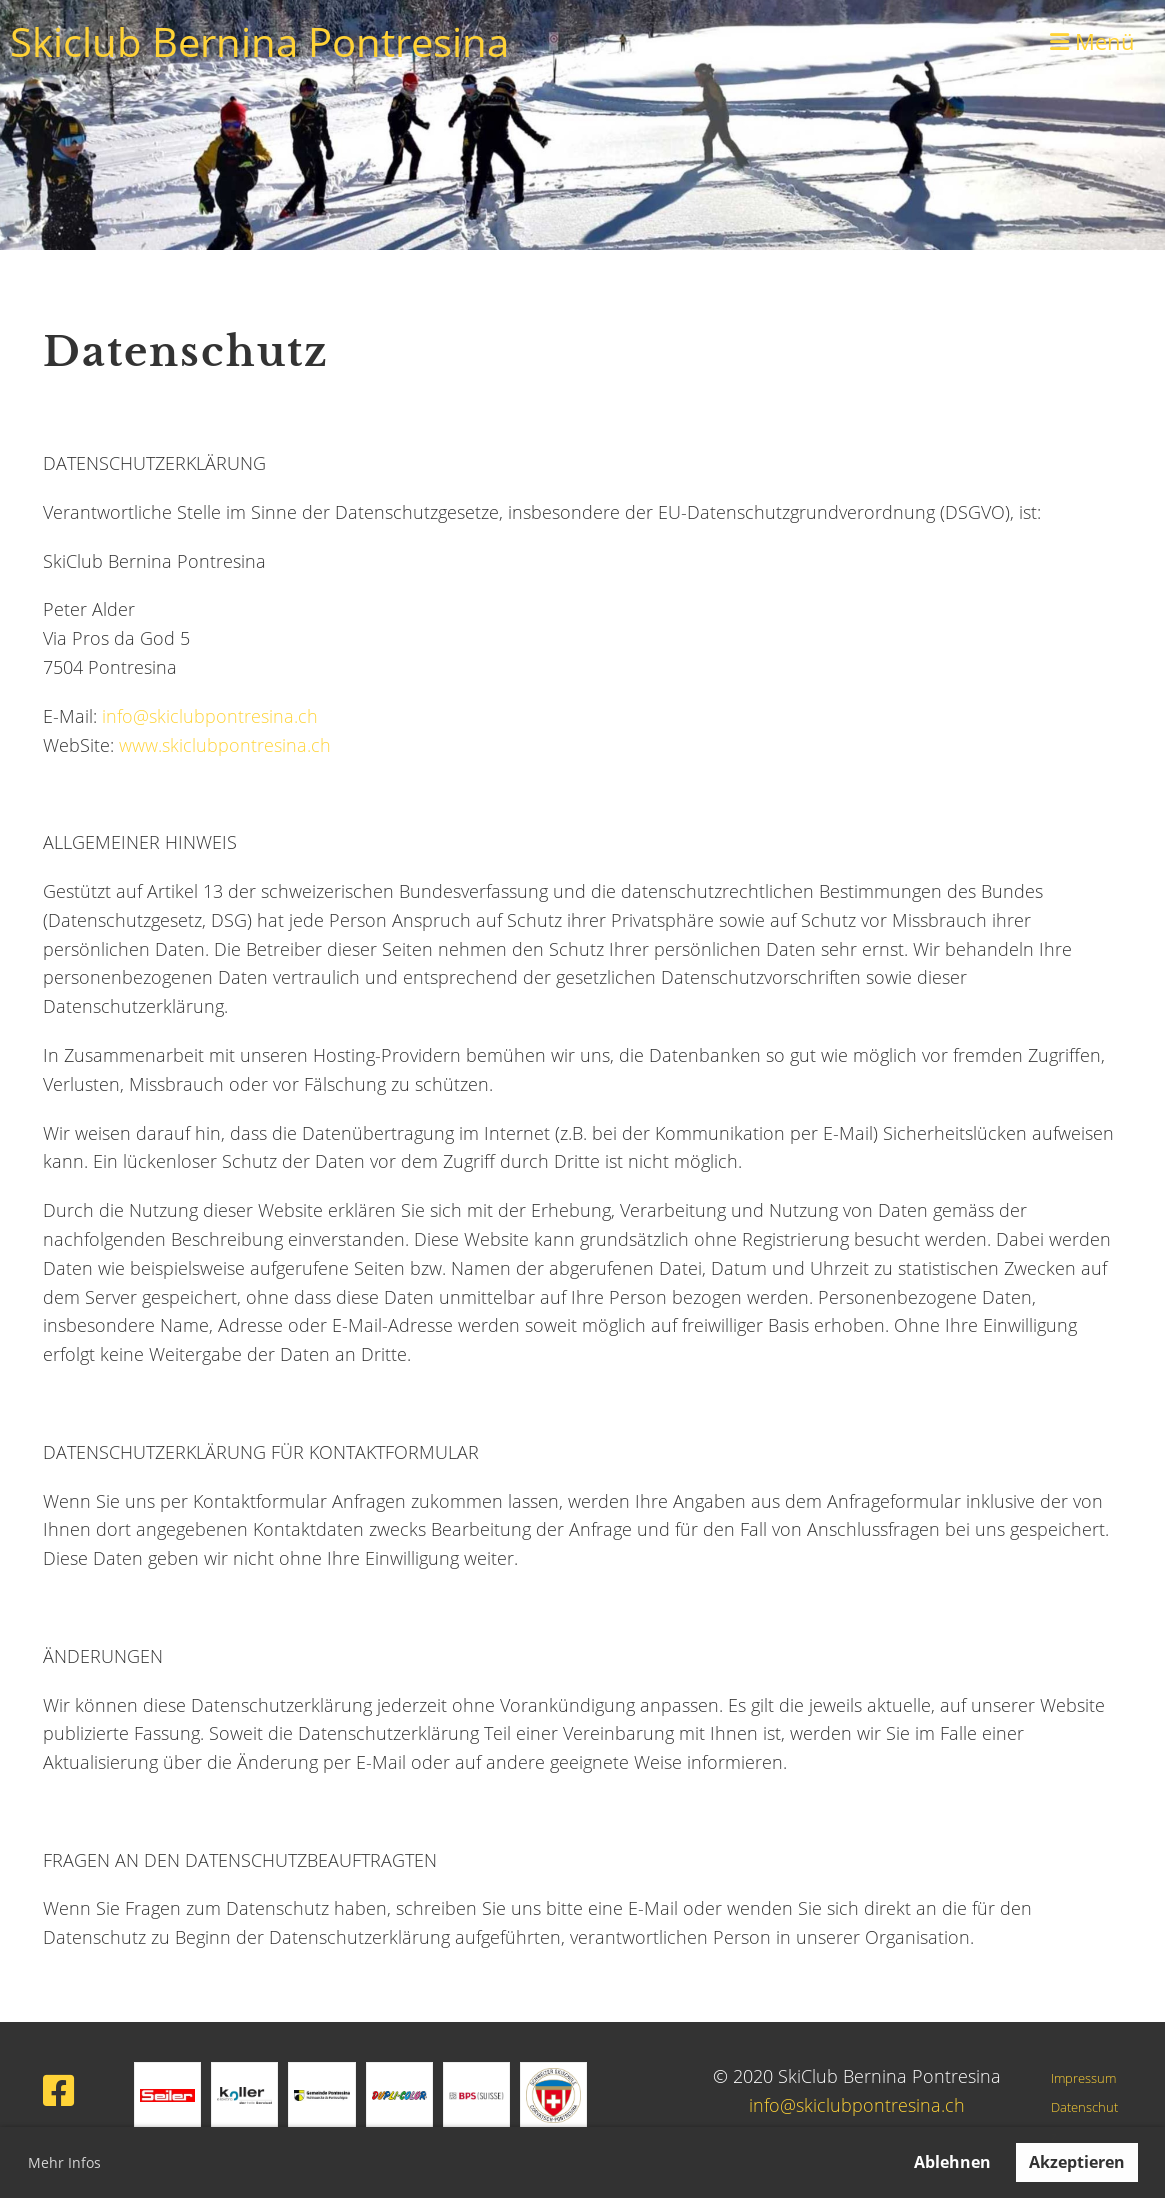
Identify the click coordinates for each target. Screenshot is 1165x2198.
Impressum (1083, 2078)
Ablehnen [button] (952, 2162)
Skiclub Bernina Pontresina (259, 41)
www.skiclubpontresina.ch (225, 745)
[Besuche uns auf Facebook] (59, 2090)
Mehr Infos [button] (64, 2162)
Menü (1092, 41)
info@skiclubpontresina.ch (210, 716)
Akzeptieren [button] (1077, 2162)
